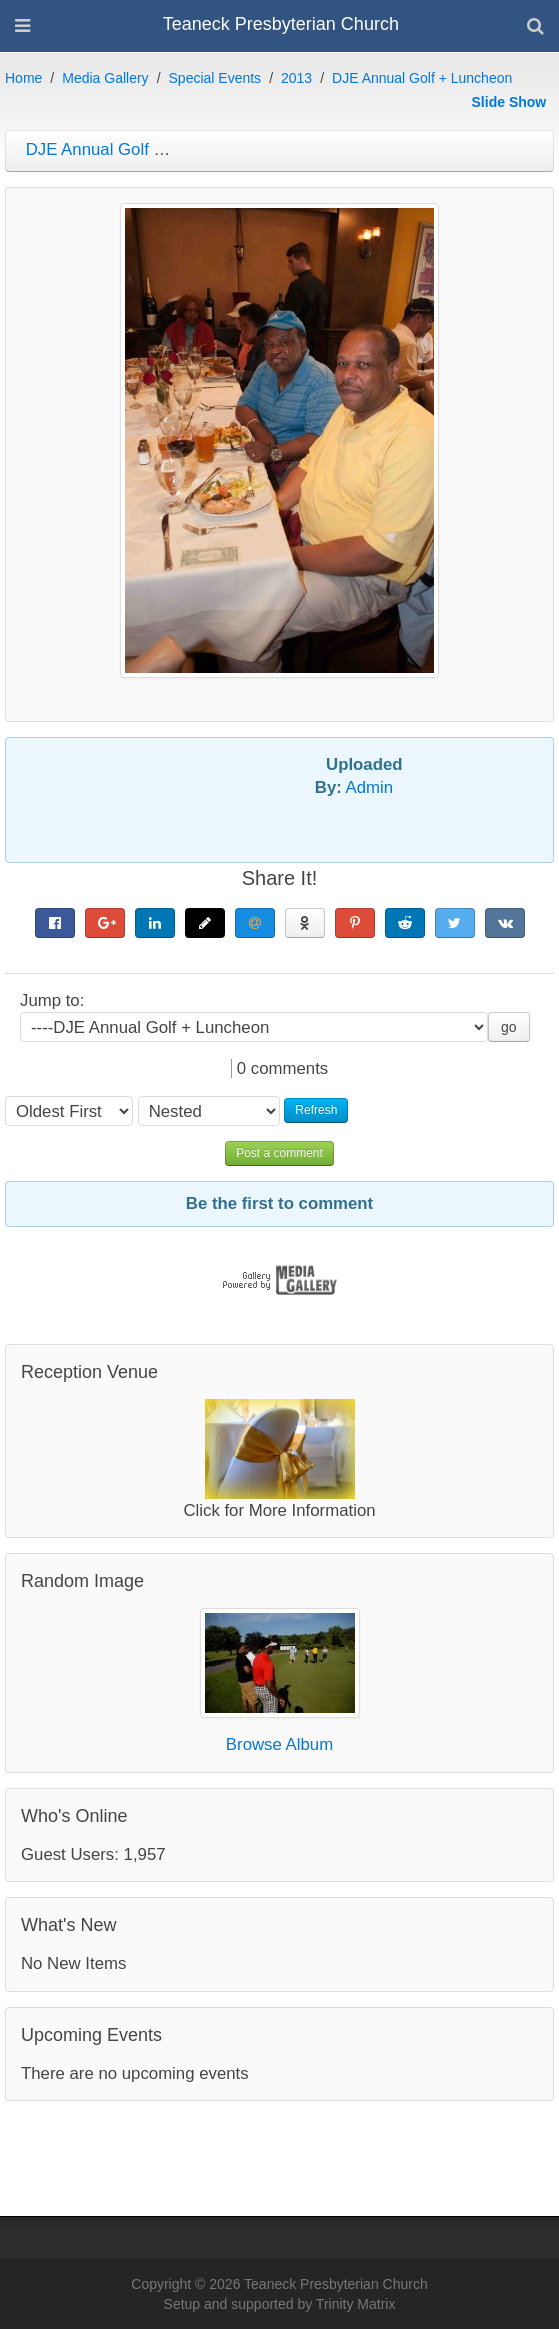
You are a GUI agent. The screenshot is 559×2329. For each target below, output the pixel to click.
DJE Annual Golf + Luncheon (422, 78)
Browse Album (279, 1744)
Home (23, 78)
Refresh (316, 1110)
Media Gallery (105, 78)
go (509, 1027)
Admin (370, 787)
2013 (296, 78)
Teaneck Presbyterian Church (281, 24)
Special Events (215, 78)
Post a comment (279, 1153)
